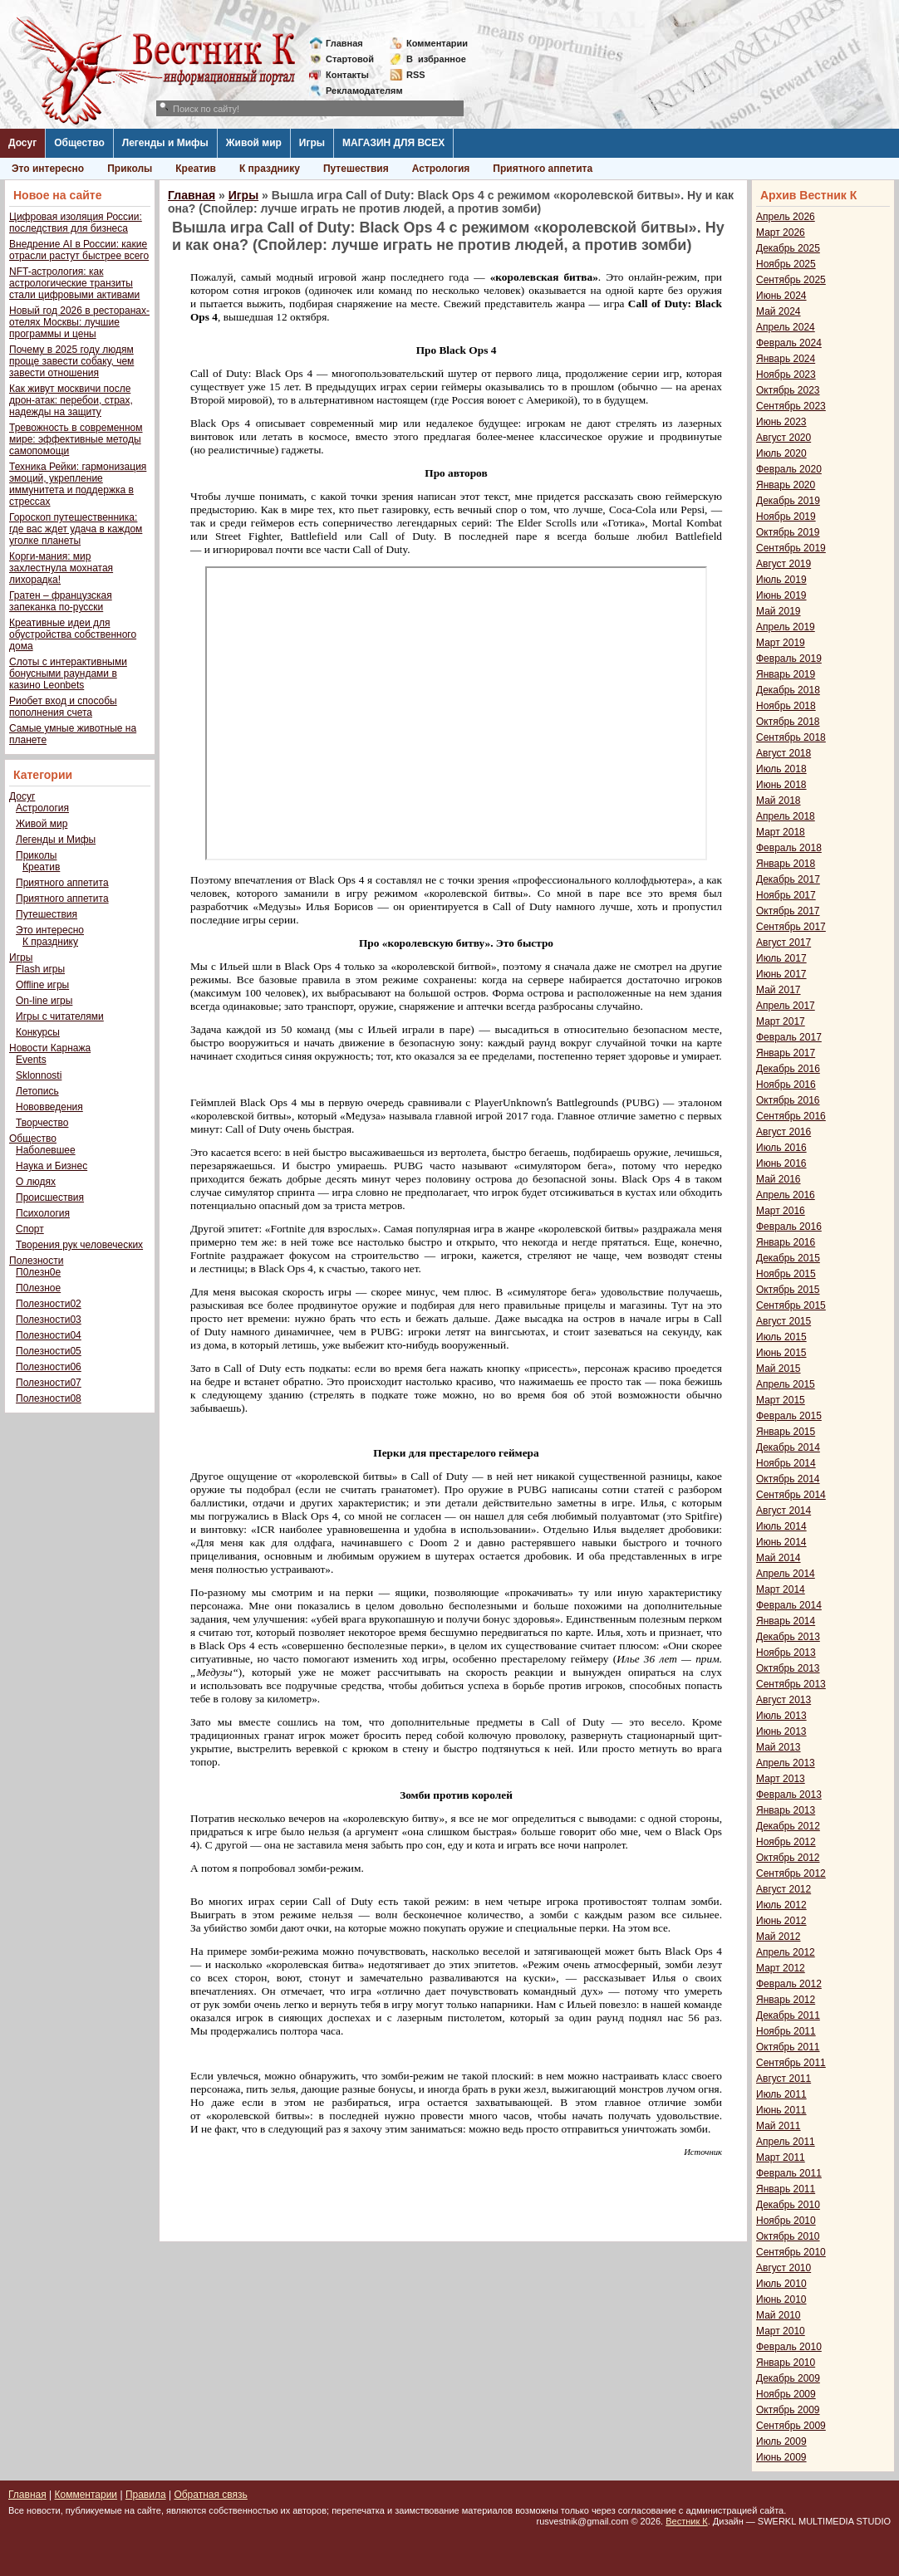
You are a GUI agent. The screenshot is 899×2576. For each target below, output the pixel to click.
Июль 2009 (781, 2441)
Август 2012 (783, 1889)
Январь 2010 (785, 2362)
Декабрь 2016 (788, 1069)
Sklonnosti (38, 1075)
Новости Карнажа (50, 1048)
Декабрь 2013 (788, 1637)
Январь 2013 (785, 1810)
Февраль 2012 (789, 1984)
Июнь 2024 (781, 295)
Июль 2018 (781, 769)
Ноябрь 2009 (786, 2394)
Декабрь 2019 (788, 501)
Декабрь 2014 (788, 1447)
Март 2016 (780, 1211)
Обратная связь (210, 2494)
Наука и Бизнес (51, 1166)
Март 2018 (780, 832)
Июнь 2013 (781, 1731)
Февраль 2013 (789, 1794)
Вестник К (687, 2521)
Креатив (195, 168)
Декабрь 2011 (788, 2015)
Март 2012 (780, 1968)
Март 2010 (780, 2331)
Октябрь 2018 (788, 721)
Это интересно (48, 168)
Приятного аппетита (542, 168)
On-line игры (44, 1000)
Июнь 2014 (781, 1542)
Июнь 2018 (781, 785)
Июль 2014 (781, 1526)
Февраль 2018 (789, 848)
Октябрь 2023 (788, 390)
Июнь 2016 (781, 1163)
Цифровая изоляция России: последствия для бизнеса (75, 222)
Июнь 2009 (781, 2457)
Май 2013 (778, 1747)
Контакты (347, 75)
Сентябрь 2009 (791, 2426)
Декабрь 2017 (788, 879)
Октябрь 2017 (788, 911)
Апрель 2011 (785, 2141)
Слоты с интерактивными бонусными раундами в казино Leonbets (68, 673)
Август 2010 (783, 2268)
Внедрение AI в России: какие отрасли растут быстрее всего (79, 250)
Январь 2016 (785, 1242)
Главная (344, 43)
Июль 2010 (781, 2284)
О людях (36, 1182)
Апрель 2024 (785, 327)
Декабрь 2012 (788, 1826)
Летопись (37, 1091)
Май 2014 (778, 1558)
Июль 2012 (781, 1905)
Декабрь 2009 (788, 2378)
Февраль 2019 (789, 658)
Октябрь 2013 (788, 1668)
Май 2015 (778, 1368)
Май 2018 (778, 800)
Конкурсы (38, 1032)
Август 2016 (783, 1132)
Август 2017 (783, 942)
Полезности (36, 1260)
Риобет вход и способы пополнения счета (63, 706)
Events (31, 1059)
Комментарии (437, 43)
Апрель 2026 (785, 217)
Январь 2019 (785, 674)
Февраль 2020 (789, 469)
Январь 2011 (785, 2189)
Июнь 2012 (781, 1921)
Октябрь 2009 (788, 2410)
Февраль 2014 (789, 1605)
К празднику (269, 168)
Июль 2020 (781, 453)
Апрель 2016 (785, 1195)
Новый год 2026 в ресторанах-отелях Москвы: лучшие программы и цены (79, 322)
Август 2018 (783, 753)
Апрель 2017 (785, 1005)
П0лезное (38, 1288)
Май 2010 (778, 2315)
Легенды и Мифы (165, 143)
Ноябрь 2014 (786, 1463)
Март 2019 (780, 643)
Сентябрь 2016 (791, 1116)
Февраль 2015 (789, 1416)
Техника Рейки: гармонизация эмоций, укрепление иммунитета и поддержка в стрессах (77, 484)
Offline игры (42, 985)
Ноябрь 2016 (786, 1084)
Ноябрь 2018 (786, 706)
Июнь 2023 (781, 422)
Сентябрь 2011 (791, 2063)
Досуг (22, 143)
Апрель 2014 (785, 1573)
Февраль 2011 (789, 2173)
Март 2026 (780, 232)
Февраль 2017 (789, 1037)
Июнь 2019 (781, 595)
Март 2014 (780, 1589)
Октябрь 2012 (788, 1857)
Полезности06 (48, 1367)
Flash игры (40, 969)
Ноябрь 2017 (786, 895)
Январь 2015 (785, 1431)
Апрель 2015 (785, 1384)
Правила (145, 2494)
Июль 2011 (781, 2094)
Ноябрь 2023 (786, 374)
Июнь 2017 (781, 974)
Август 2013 (783, 1700)
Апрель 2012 (785, 1952)
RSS (415, 75)
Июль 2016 (781, 1147)
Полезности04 (48, 1335)
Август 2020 (783, 437)
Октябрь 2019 (788, 532)
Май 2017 (778, 990)
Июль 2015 (781, 1337)
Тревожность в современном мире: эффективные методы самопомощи (76, 439)
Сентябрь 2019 (791, 548)
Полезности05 (48, 1351)
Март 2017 (780, 1021)
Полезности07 (48, 1382)
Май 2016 (778, 1179)
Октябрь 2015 (788, 1289)
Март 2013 (780, 1779)
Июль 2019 (781, 579)
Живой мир (254, 143)
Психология (43, 1213)
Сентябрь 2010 (791, 2252)
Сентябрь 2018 (791, 737)
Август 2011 (783, 2078)
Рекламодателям (358, 90)
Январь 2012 (785, 1999)
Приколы (129, 168)
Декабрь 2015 (788, 1258)
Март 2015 (780, 1400)
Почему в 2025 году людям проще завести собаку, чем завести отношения (71, 361)
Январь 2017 (785, 1053)
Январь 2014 (785, 1621)
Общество (79, 143)
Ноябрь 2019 (786, 516)
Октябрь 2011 (788, 2047)
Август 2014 (783, 1510)
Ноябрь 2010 (786, 2220)
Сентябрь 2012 (791, 1873)
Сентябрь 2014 (791, 1495)
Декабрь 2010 (788, 2205)
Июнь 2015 (781, 1353)
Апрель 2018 (785, 816)
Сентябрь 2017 (791, 927)
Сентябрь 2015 (791, 1305)
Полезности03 (48, 1319)
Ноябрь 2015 (786, 1274)
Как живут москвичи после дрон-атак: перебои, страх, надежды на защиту (71, 400)
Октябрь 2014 (788, 1479)
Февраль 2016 (789, 1226)
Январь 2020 (785, 485)
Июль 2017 (781, 958)
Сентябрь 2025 (791, 280)
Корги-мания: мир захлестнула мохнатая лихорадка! (61, 568)
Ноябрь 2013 (786, 1652)
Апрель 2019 (785, 627)
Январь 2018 (785, 863)
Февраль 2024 (789, 343)
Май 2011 (778, 2126)
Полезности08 (48, 1398)
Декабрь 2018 (788, 690)
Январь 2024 (785, 359)
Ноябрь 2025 (786, 264)
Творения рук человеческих (79, 1245)
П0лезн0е (38, 1272)
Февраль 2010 (789, 2347)
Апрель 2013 (785, 1763)
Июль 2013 (781, 1715)
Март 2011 (780, 2157)
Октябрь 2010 (788, 2236)
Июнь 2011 (781, 2110)
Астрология (441, 168)
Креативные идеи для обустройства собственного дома (72, 634)
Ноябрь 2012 (786, 1842)
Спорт (30, 1229)
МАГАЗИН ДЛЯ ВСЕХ (393, 143)
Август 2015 (783, 1321)
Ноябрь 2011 (786, 2031)
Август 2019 (783, 564)
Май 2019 (778, 611)
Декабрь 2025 (788, 248)
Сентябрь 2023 (791, 406)
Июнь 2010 (781, 2299)
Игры (312, 143)
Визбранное (436, 59)
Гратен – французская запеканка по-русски (60, 601)
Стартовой (350, 59)
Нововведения (49, 1107)
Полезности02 (48, 1304)
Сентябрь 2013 (791, 1684)
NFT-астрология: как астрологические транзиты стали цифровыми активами (74, 283)
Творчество (42, 1123)
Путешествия (356, 168)
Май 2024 (778, 311)
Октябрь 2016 (788, 1100)
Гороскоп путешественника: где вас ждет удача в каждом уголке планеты (75, 529)
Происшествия (50, 1197)
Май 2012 (778, 1936)
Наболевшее (46, 1150)
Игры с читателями (60, 1016)
